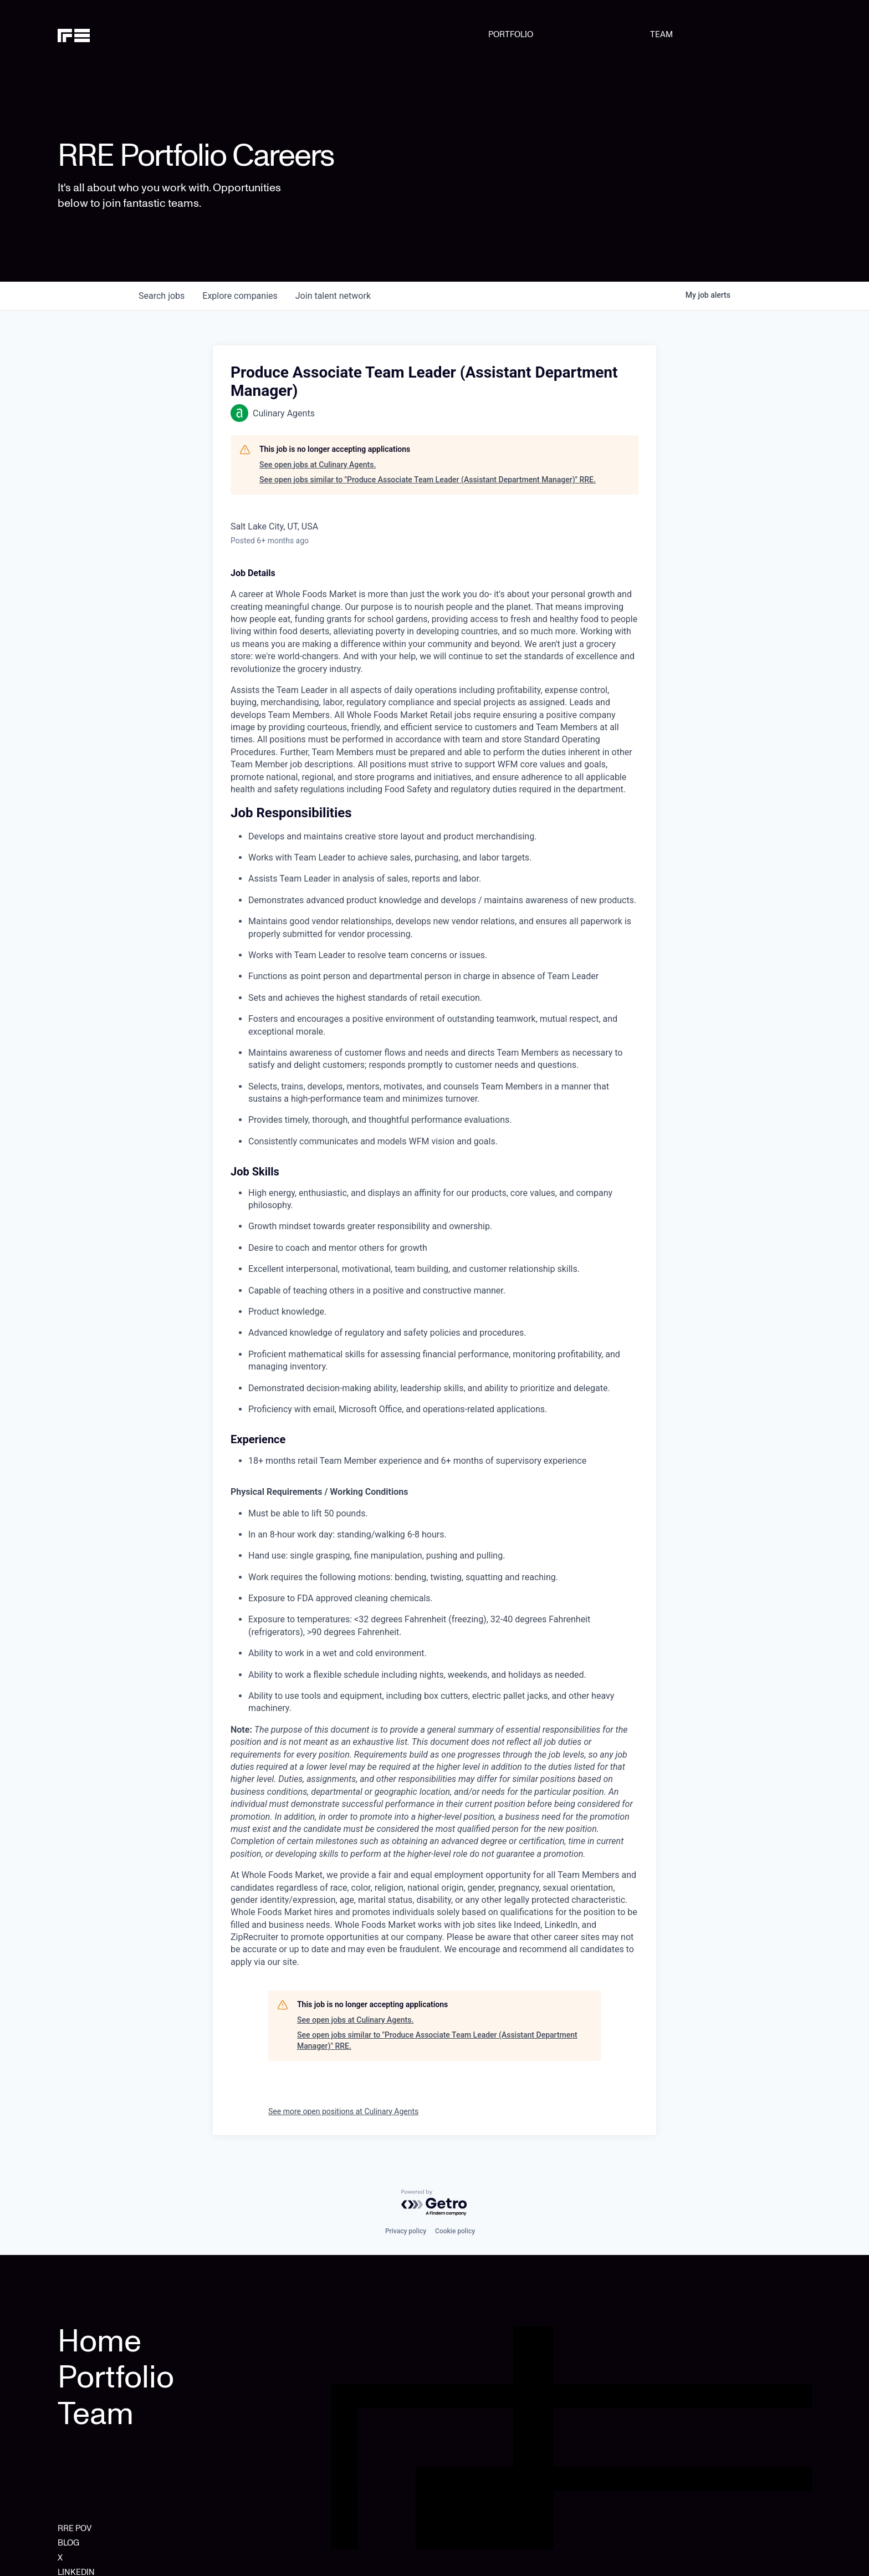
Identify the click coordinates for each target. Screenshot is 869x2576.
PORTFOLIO (510, 34)
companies (239, 296)
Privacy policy (405, 2231)
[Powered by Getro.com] (434, 2203)
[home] (111, 34)
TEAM (661, 34)
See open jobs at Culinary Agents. (317, 464)
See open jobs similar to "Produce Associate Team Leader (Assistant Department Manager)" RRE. (427, 479)
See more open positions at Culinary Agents (343, 2111)
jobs (162, 296)
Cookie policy (455, 2231)
